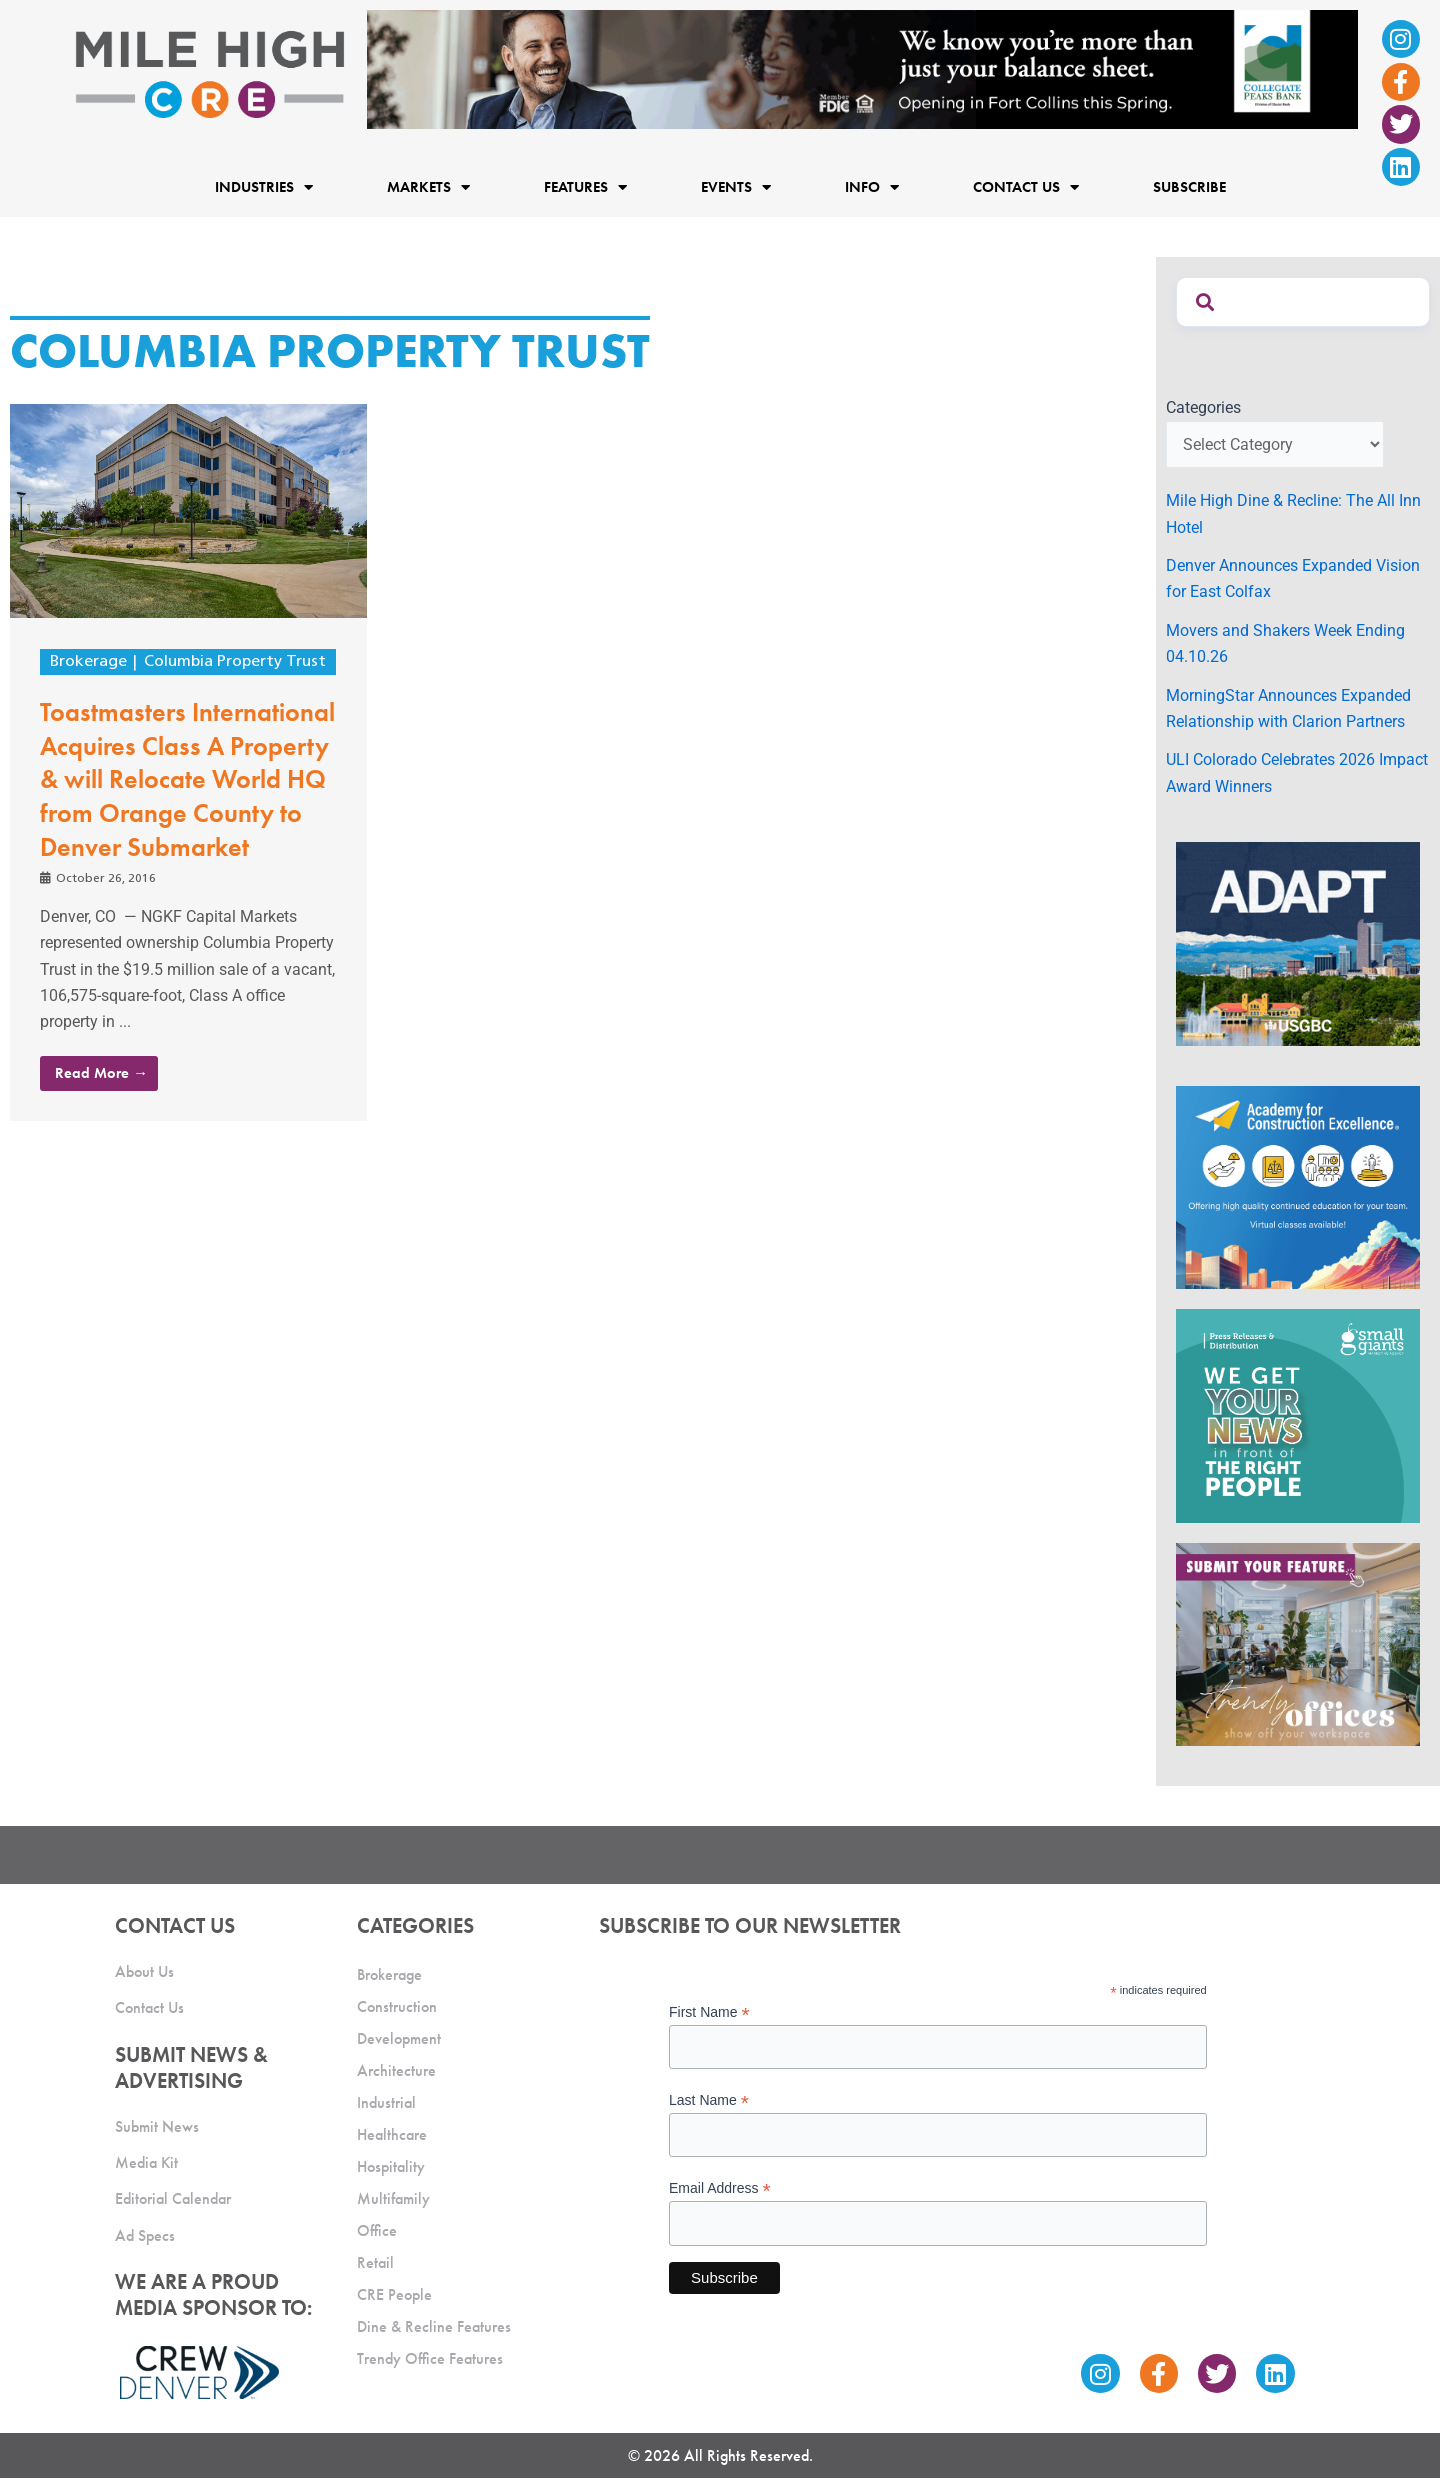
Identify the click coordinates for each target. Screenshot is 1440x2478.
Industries (264, 186)
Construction (397, 2006)
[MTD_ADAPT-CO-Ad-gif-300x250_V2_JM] (1298, 942)
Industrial (386, 2102)
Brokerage (88, 662)
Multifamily (393, 2198)
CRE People (394, 2294)
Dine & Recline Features (434, 2326)
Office (377, 2230)
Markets (428, 186)
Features (585, 186)
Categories (1203, 407)
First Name (709, 2012)
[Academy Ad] (1298, 1186)
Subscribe (1189, 187)
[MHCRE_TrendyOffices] (1298, 1643)
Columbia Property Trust (235, 662)
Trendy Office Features (430, 2358)
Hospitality (391, 2166)
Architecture (396, 2070)
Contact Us (1026, 186)
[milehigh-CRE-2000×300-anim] (862, 68)
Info (872, 186)
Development (399, 2038)
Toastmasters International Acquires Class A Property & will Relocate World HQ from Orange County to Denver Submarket (187, 779)
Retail (375, 2262)
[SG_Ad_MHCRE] (1298, 1414)
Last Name (709, 2100)
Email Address (720, 2188)
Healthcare (392, 2134)
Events (736, 186)
